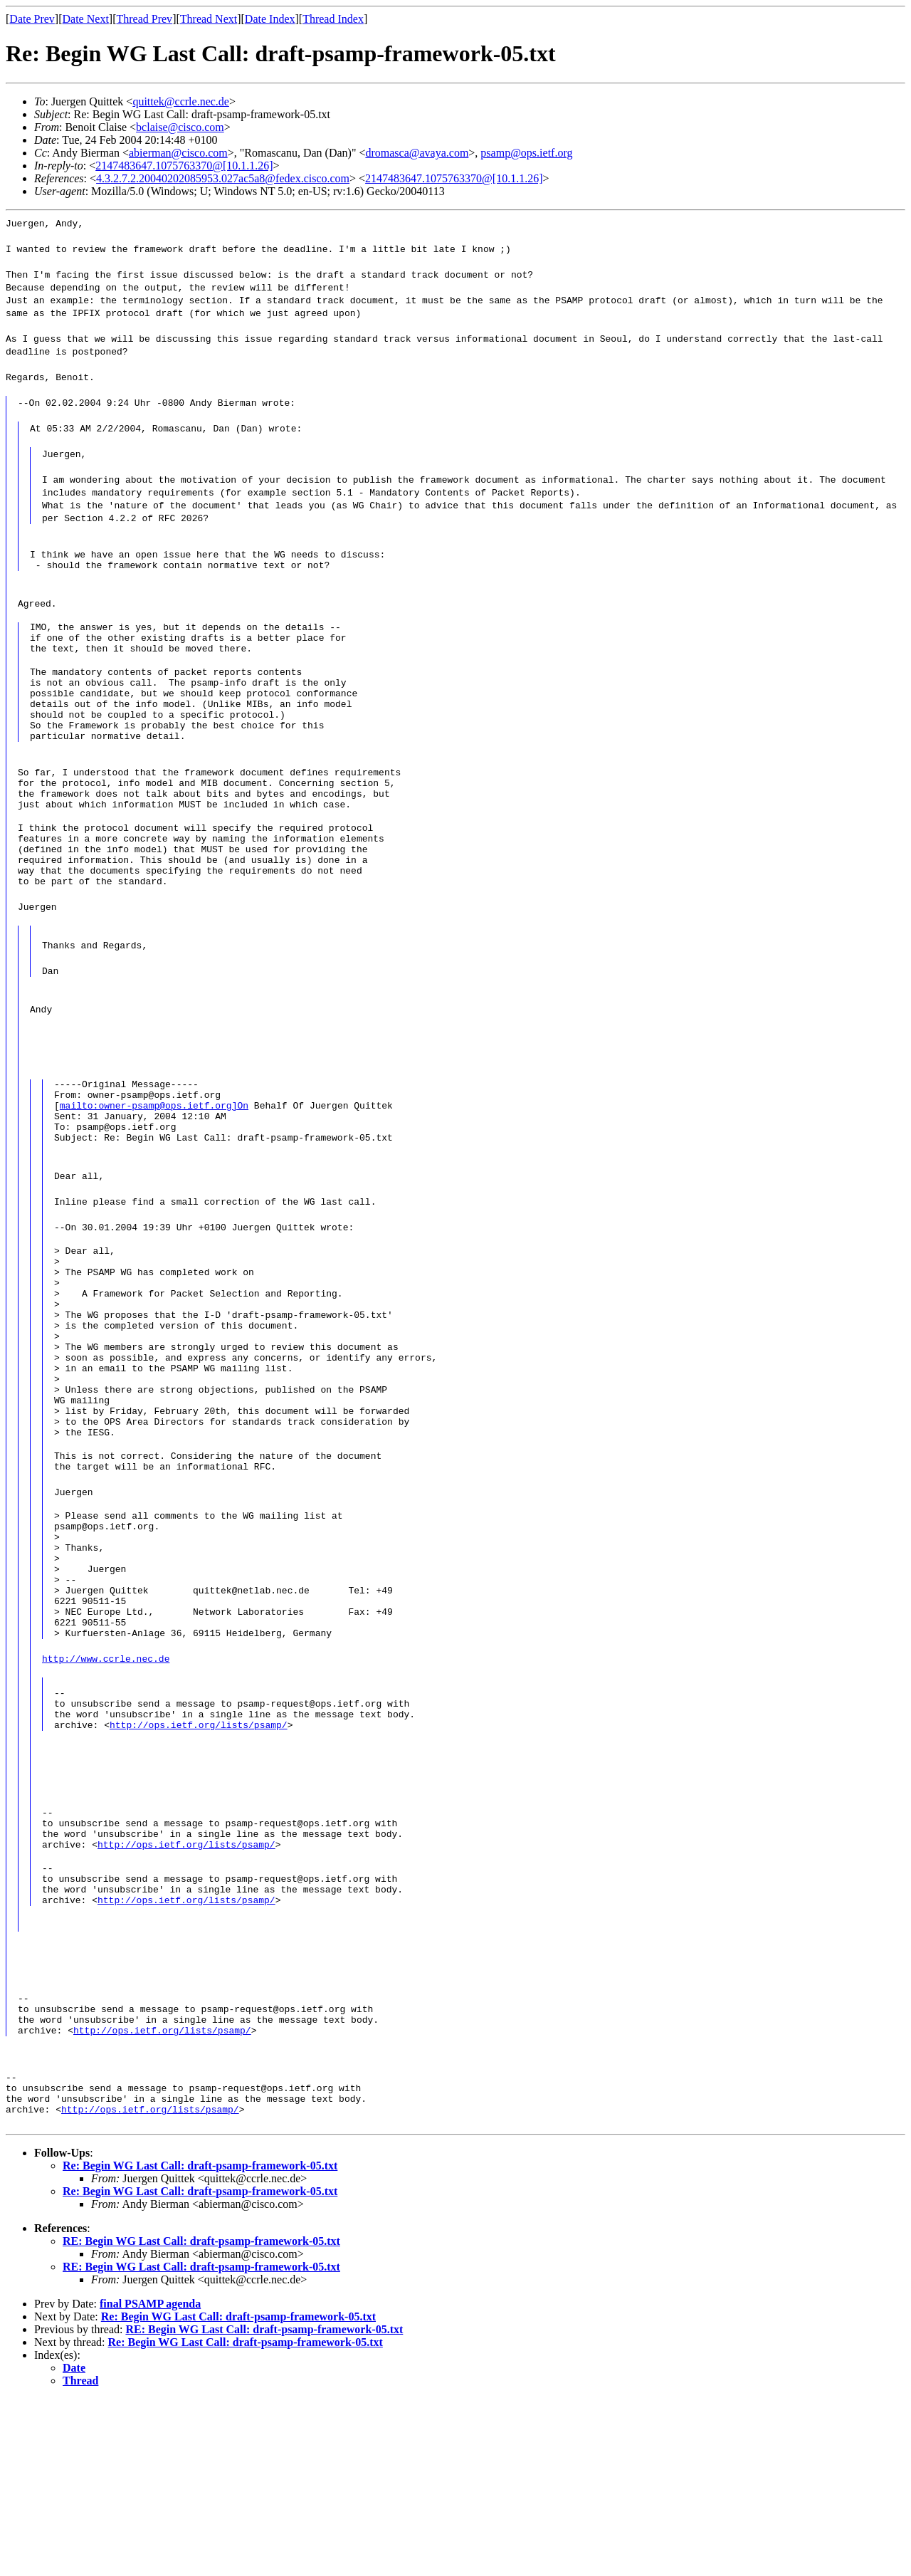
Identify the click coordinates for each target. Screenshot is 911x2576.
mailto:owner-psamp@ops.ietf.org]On (154, 1158)
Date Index (270, 19)
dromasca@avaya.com (416, 153)
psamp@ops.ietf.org (526, 153)
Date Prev (32, 19)
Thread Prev (144, 19)
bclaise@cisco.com (180, 127)
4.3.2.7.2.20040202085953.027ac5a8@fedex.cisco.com (222, 178)
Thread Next (208, 19)
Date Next (86, 19)
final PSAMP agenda (150, 2481)
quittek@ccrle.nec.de (180, 101)
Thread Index (333, 19)
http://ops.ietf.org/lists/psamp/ (199, 1863)
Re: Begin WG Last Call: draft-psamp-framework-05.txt (200, 2343)
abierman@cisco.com (178, 153)
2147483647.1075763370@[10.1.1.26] (184, 165)
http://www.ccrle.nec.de (105, 1786)
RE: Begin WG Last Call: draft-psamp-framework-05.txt (201, 2418)
